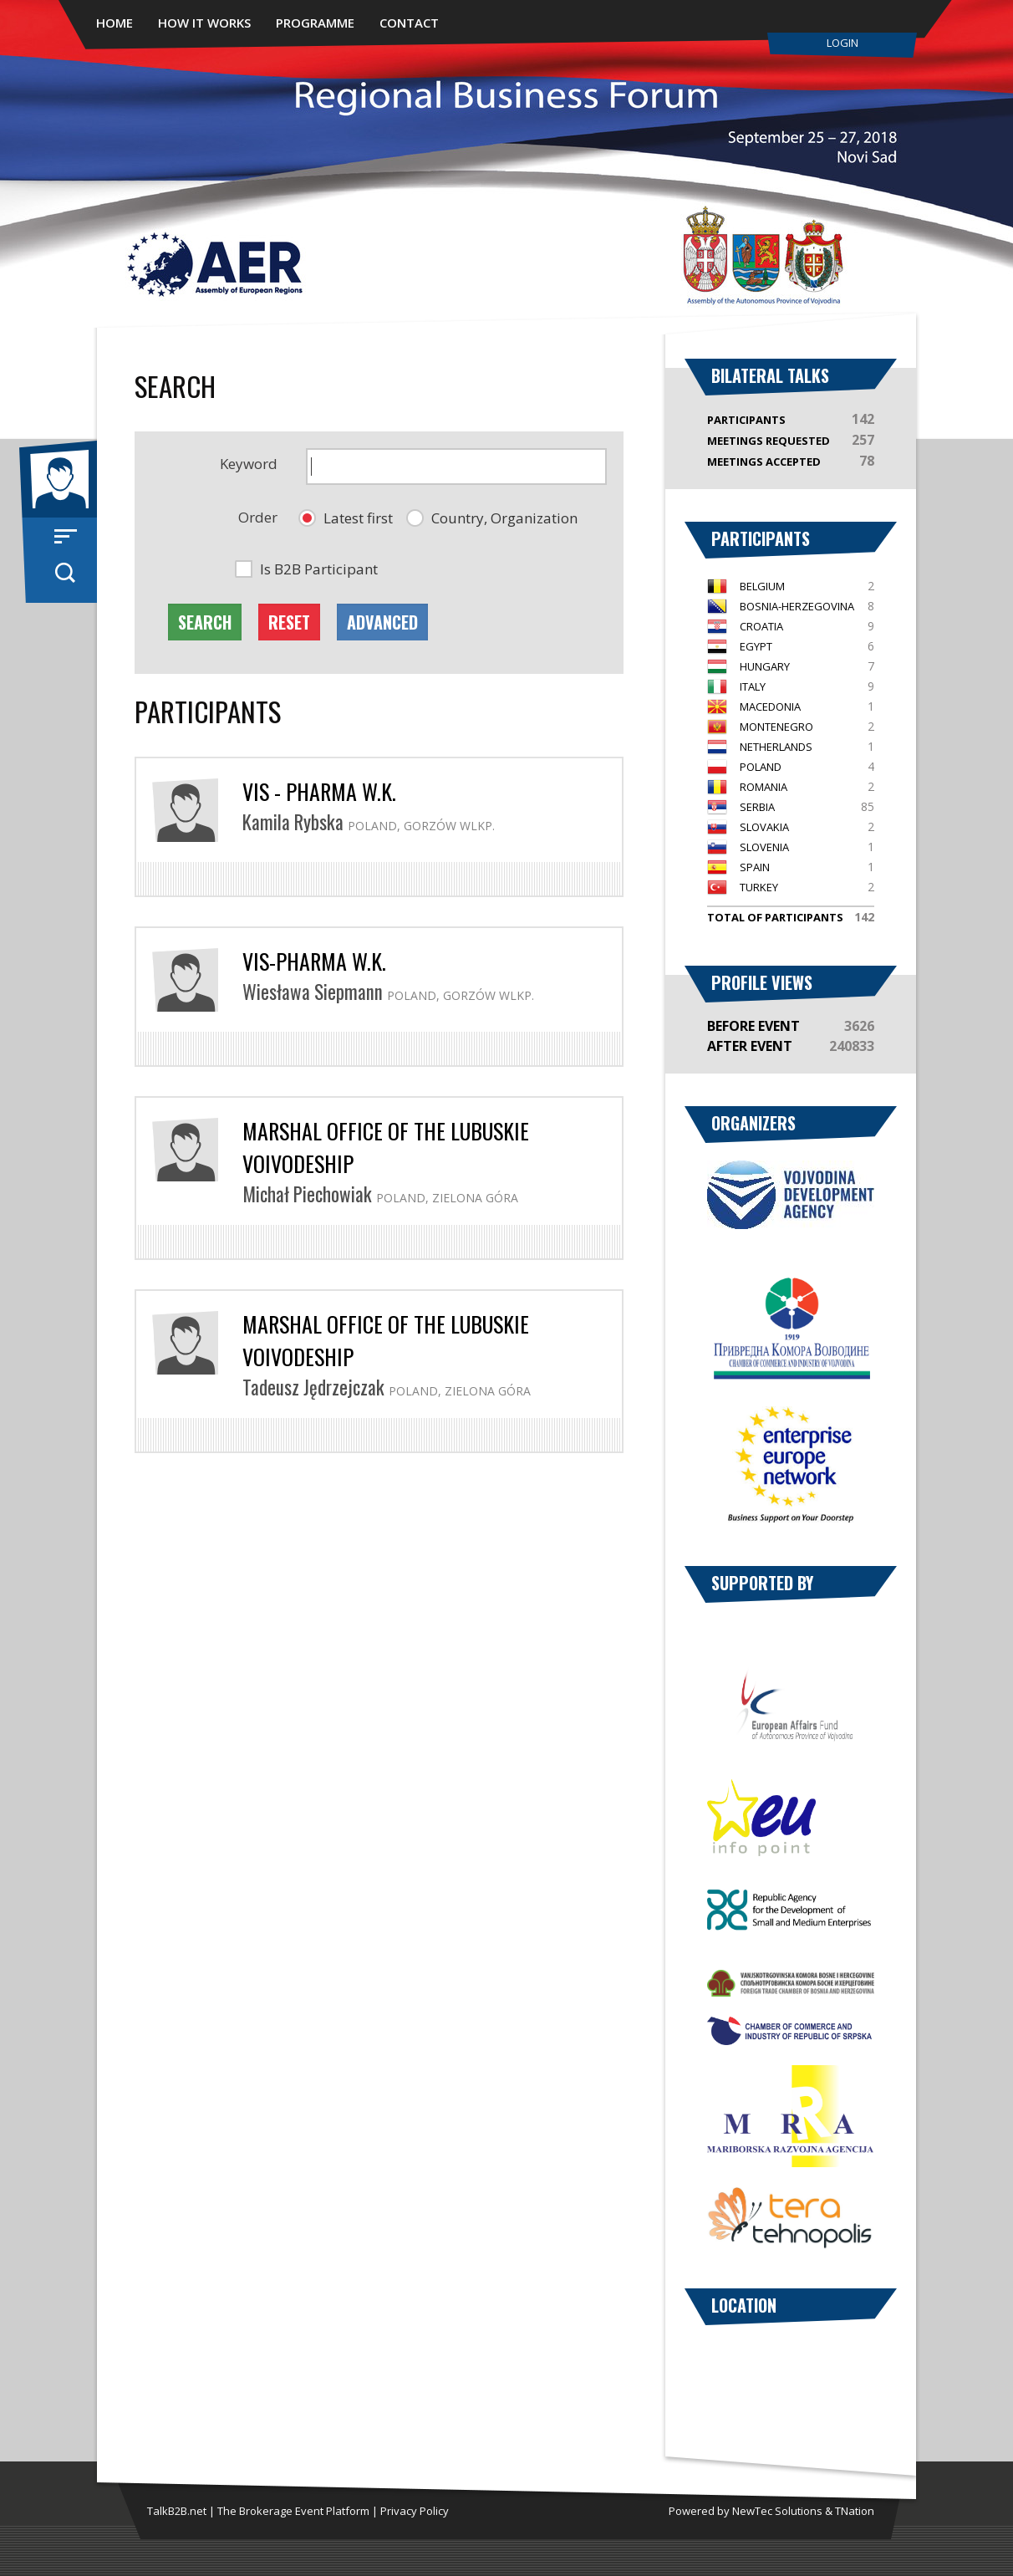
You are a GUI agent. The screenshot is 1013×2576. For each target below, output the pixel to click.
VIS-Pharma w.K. (314, 961)
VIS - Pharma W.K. (319, 791)
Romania (763, 786)
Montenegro (776, 726)
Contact (409, 22)
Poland (760, 766)
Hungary (765, 666)
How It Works (204, 22)
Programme (315, 22)
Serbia (757, 806)
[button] (345, 518)
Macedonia (770, 706)
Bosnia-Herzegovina (797, 606)
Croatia (761, 626)
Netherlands (776, 746)
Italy (753, 686)
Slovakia (764, 826)
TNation (854, 2510)
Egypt (756, 646)
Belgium (762, 586)
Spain (755, 867)
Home (114, 22)
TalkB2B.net (176, 2510)
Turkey (759, 887)
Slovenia (764, 846)
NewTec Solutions (777, 2510)
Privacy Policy (414, 2510)
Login (842, 42)
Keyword (248, 463)
